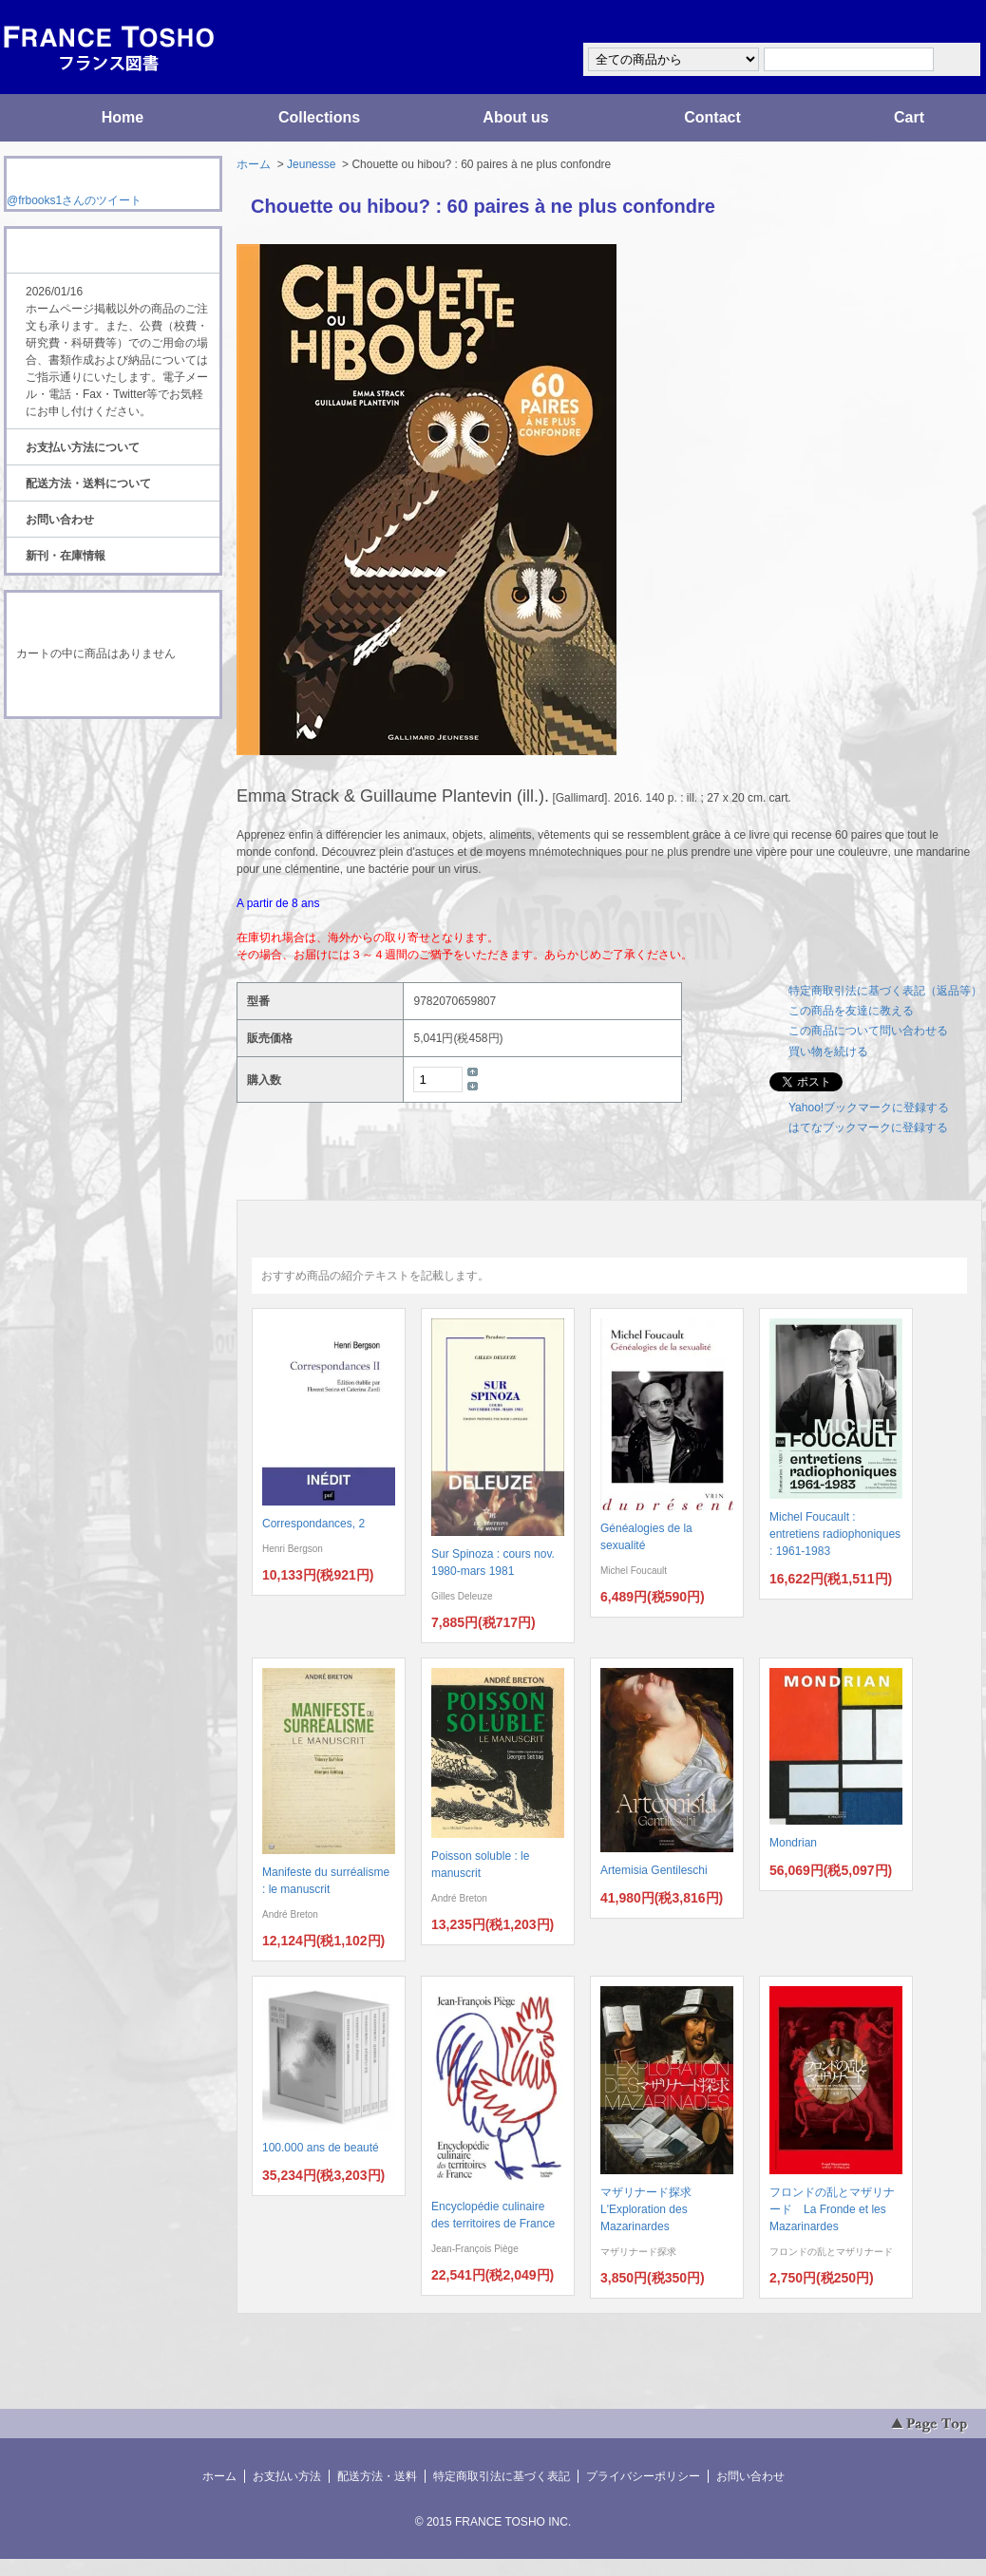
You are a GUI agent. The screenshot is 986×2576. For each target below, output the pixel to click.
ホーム (254, 164)
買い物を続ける (828, 1051)
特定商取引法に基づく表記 (501, 2476)
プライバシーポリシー (643, 2476)
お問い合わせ (60, 519)
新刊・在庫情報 (65, 555)
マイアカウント (925, 22)
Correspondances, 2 (313, 1523)
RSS (83, 754)
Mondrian (793, 1842)
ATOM (95, 771)
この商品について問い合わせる (868, 1030)
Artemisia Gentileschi (654, 1870)
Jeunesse (311, 164)
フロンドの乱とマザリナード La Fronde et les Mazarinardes (832, 2209)
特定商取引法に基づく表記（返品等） (885, 990)
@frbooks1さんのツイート (74, 200)
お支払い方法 (287, 2476)
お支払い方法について (83, 447)
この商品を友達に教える (851, 1010)
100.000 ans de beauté (320, 2147)
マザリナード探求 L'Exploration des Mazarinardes (651, 2209)
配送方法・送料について (88, 483)
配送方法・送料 (377, 2476)
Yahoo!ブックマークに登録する (868, 1107)
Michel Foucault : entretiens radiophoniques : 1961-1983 (835, 1534)
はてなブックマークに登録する (868, 1127)
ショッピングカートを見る (112, 691)
